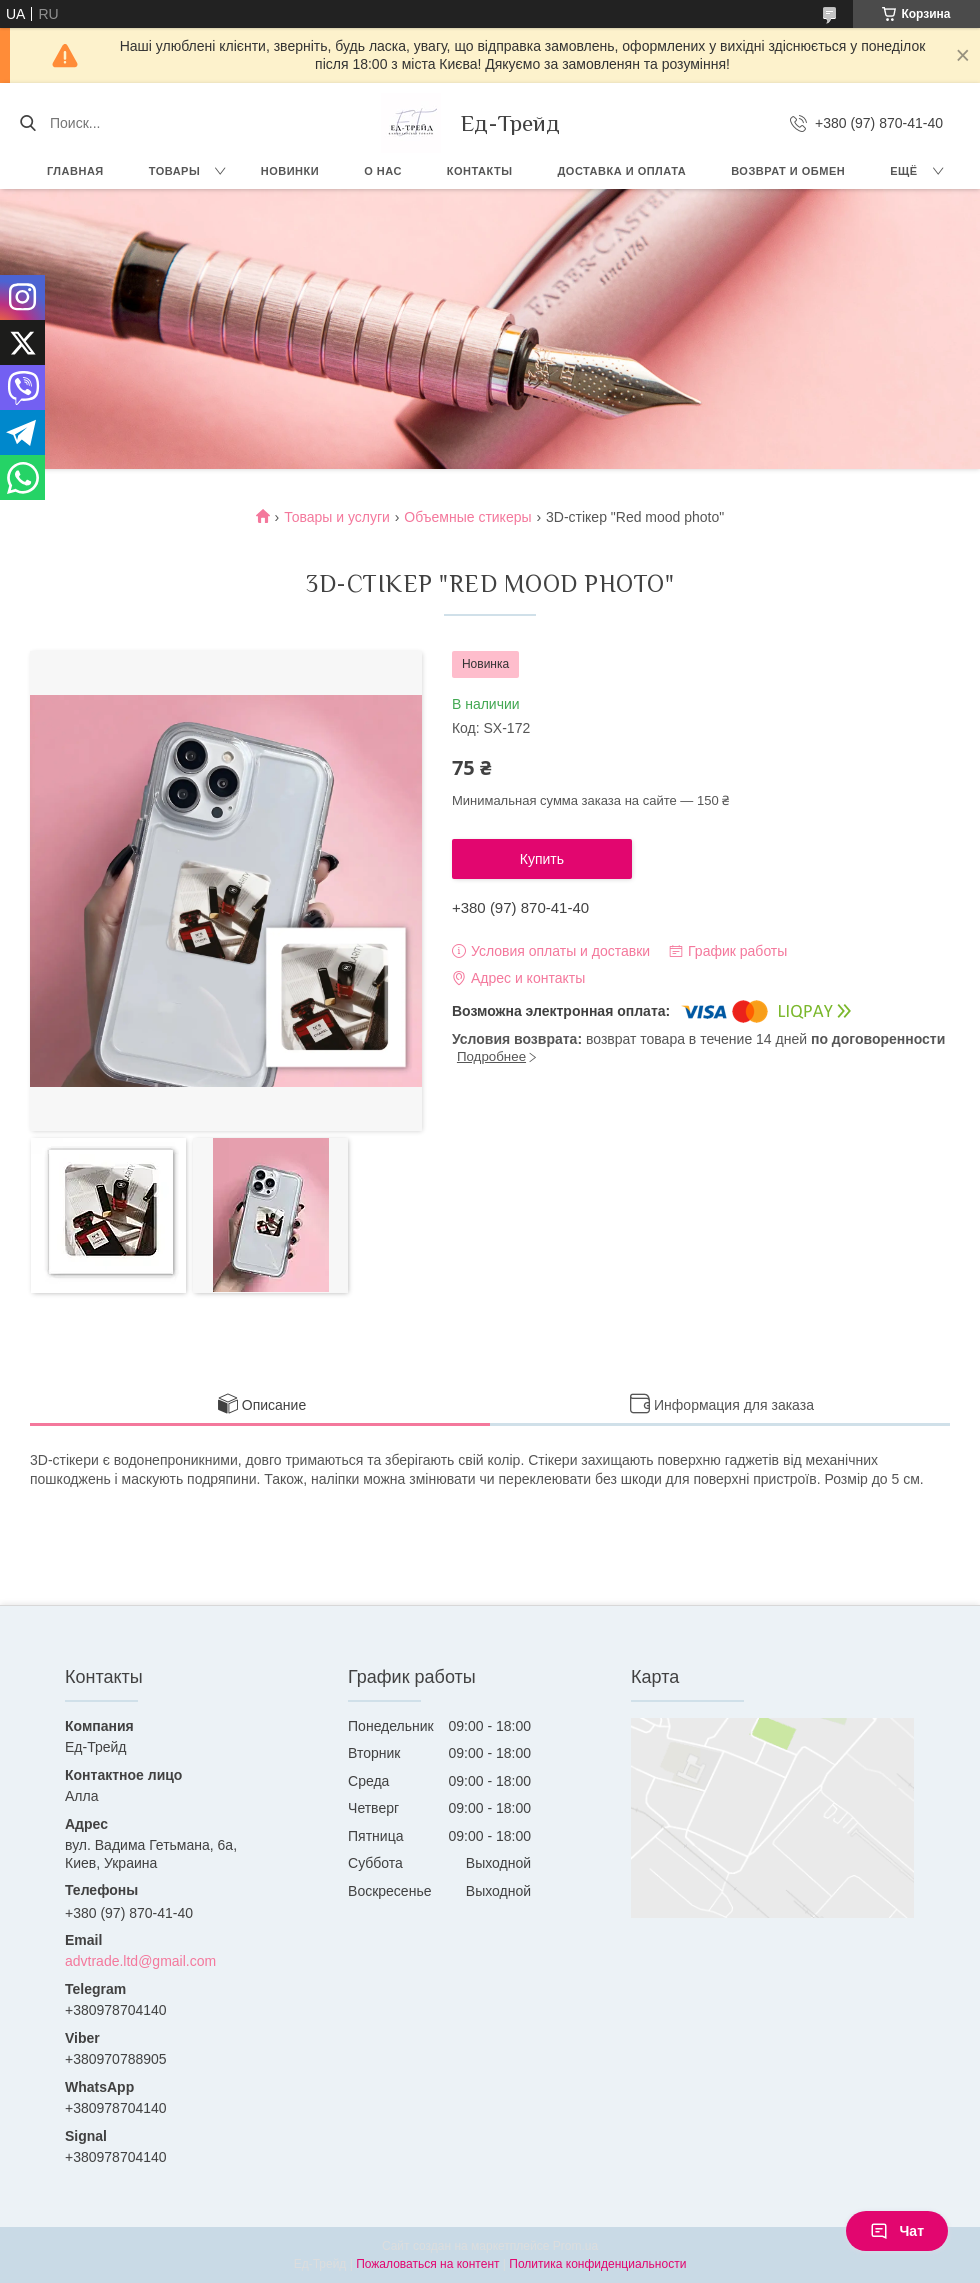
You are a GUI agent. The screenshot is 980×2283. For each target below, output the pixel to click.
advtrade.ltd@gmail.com (140, 1961)
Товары (174, 171)
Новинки (290, 171)
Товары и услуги (337, 517)
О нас (383, 171)
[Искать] (27, 123)
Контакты (480, 171)
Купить (542, 859)
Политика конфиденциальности (597, 2264)
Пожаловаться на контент (427, 2264)
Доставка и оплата (622, 171)
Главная (75, 171)
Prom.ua (575, 2246)
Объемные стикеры (467, 517)
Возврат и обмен (788, 171)
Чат (897, 2231)
